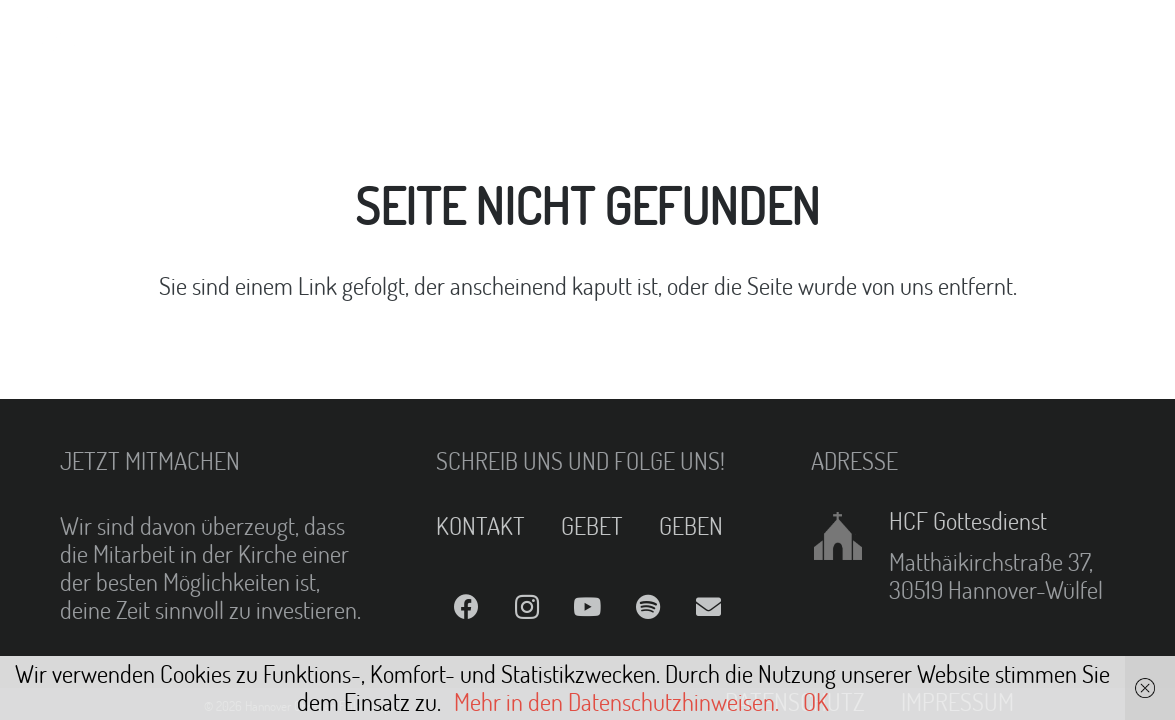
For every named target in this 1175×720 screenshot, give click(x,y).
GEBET (592, 525)
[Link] (66, 40)
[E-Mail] (709, 607)
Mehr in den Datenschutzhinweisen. (616, 701)
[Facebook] (466, 607)
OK (816, 701)
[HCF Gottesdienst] (849, 536)
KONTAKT (480, 525)
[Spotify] (648, 607)
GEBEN (691, 525)
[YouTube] (587, 607)
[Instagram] (526, 607)
